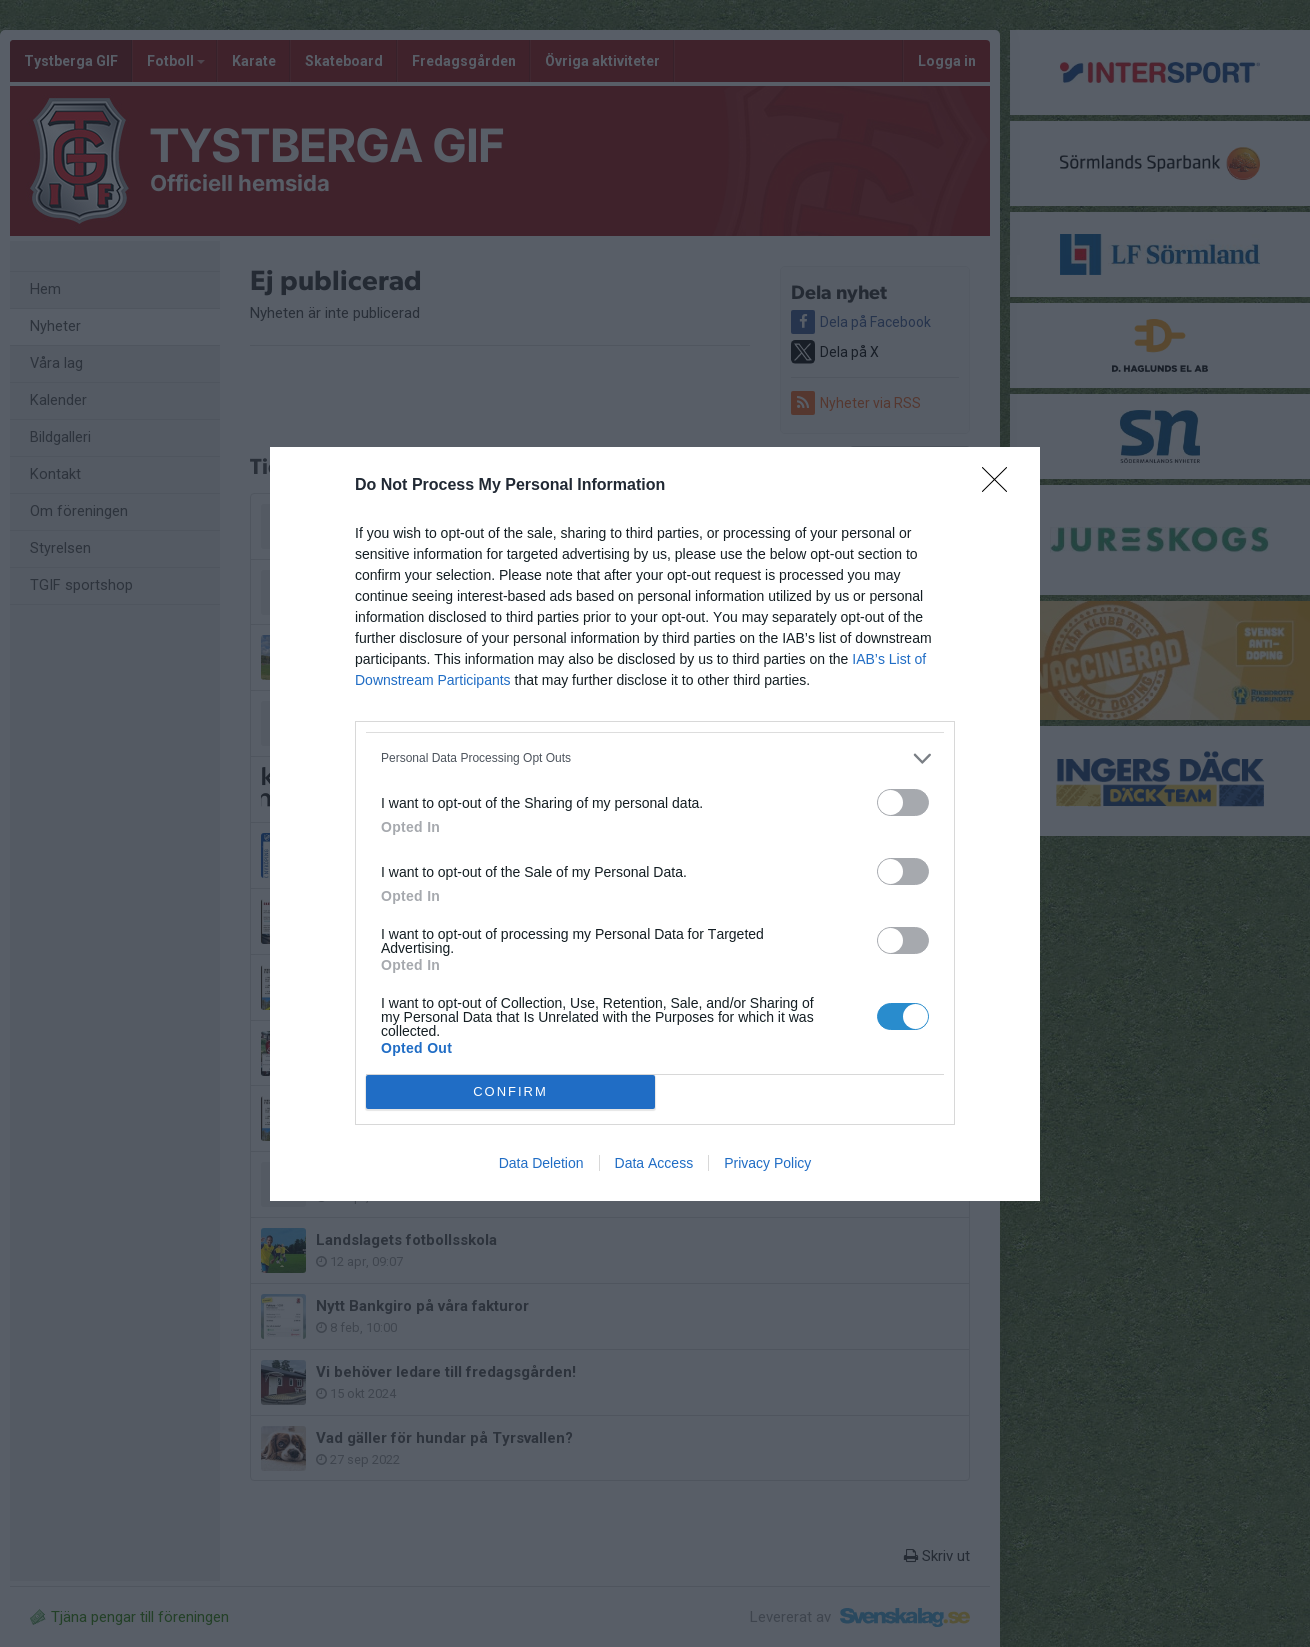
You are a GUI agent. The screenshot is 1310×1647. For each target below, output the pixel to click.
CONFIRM (510, 1091)
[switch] (903, 802)
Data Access (654, 1163)
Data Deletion (541, 1163)
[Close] (1001, 486)
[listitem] (655, 758)
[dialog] (655, 824)
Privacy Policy (767, 1163)
